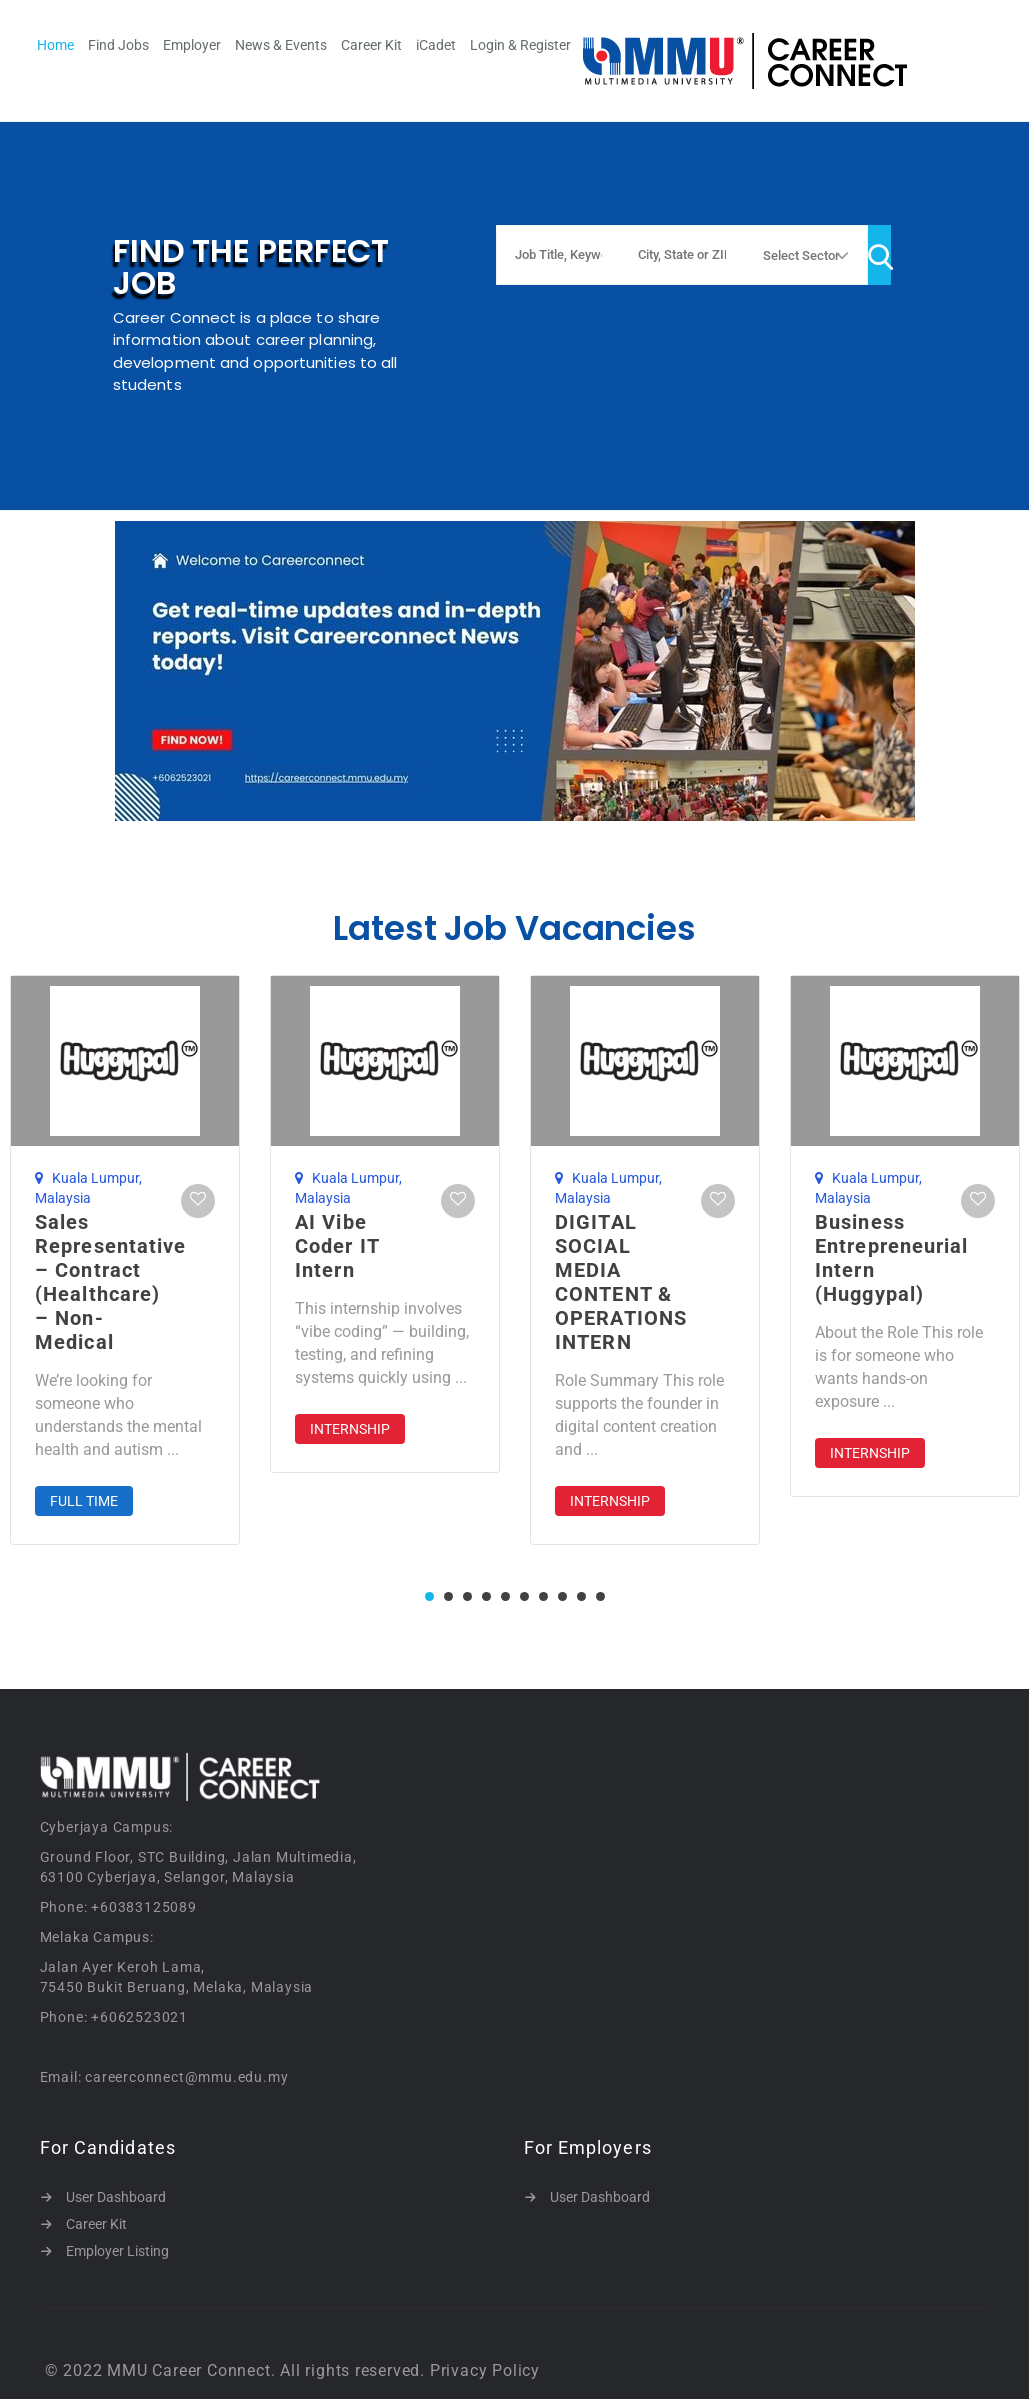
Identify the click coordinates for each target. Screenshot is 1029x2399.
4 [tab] (486, 1596)
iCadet (436, 45)
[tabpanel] (385, 1224)
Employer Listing (117, 2251)
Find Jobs (118, 45)
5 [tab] (505, 1596)
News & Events (281, 45)
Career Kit (371, 45)
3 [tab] (467, 1596)
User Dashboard (116, 2197)
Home (55, 45)
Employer (192, 45)
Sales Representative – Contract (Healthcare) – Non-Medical (110, 1282)
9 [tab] (581, 1596)
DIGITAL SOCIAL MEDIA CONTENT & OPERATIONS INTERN (621, 1282)
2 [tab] (448, 1596)
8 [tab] (562, 1596)
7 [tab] (543, 1596)
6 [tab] (524, 1596)
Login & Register (520, 45)
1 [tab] (429, 1596)
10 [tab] (600, 1596)
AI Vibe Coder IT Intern (337, 1246)
